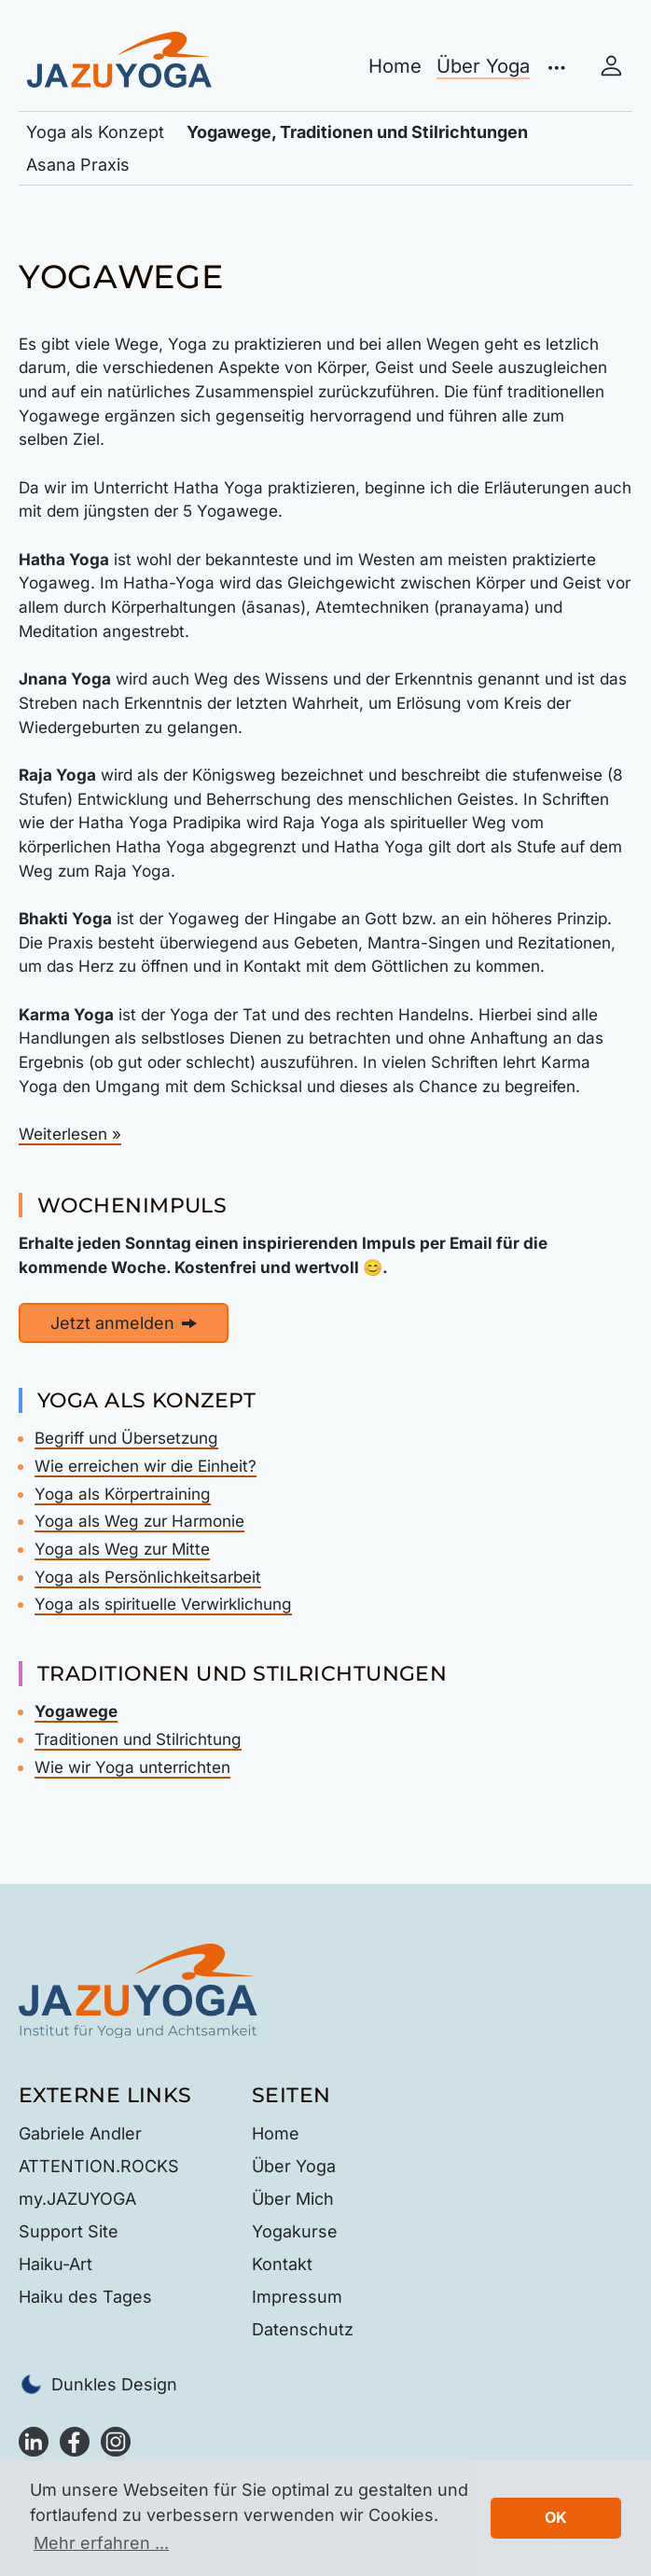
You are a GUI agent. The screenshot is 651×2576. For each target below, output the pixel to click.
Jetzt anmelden (123, 1323)
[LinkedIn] (33, 2440)
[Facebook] (75, 2440)
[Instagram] (116, 2440)
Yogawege (76, 1711)
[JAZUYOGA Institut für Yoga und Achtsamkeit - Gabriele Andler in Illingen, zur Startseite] (119, 57)
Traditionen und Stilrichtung (138, 1739)
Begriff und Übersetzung (126, 1437)
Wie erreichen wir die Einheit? (145, 1465)
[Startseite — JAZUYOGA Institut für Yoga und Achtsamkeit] (138, 1989)
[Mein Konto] (611, 66)
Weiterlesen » (70, 1133)
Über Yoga (483, 65)
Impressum (297, 2296)
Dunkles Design (98, 2384)
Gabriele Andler (80, 2133)
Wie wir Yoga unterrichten (132, 1767)
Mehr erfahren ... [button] (101, 2543)
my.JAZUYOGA (77, 2199)
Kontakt (282, 2264)
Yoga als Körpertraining (123, 1493)
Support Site (68, 2231)
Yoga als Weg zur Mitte (122, 1548)
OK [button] (556, 2517)
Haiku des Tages (85, 2296)
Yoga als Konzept (95, 132)
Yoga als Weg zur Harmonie (139, 1520)
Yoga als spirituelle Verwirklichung (163, 1603)
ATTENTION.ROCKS (99, 2166)
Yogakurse (295, 2231)
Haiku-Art (55, 2264)
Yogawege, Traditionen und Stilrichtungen (357, 132)
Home (395, 65)
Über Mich (293, 2199)
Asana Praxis (78, 164)
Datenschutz (302, 2329)
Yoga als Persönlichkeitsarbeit (148, 1576)
